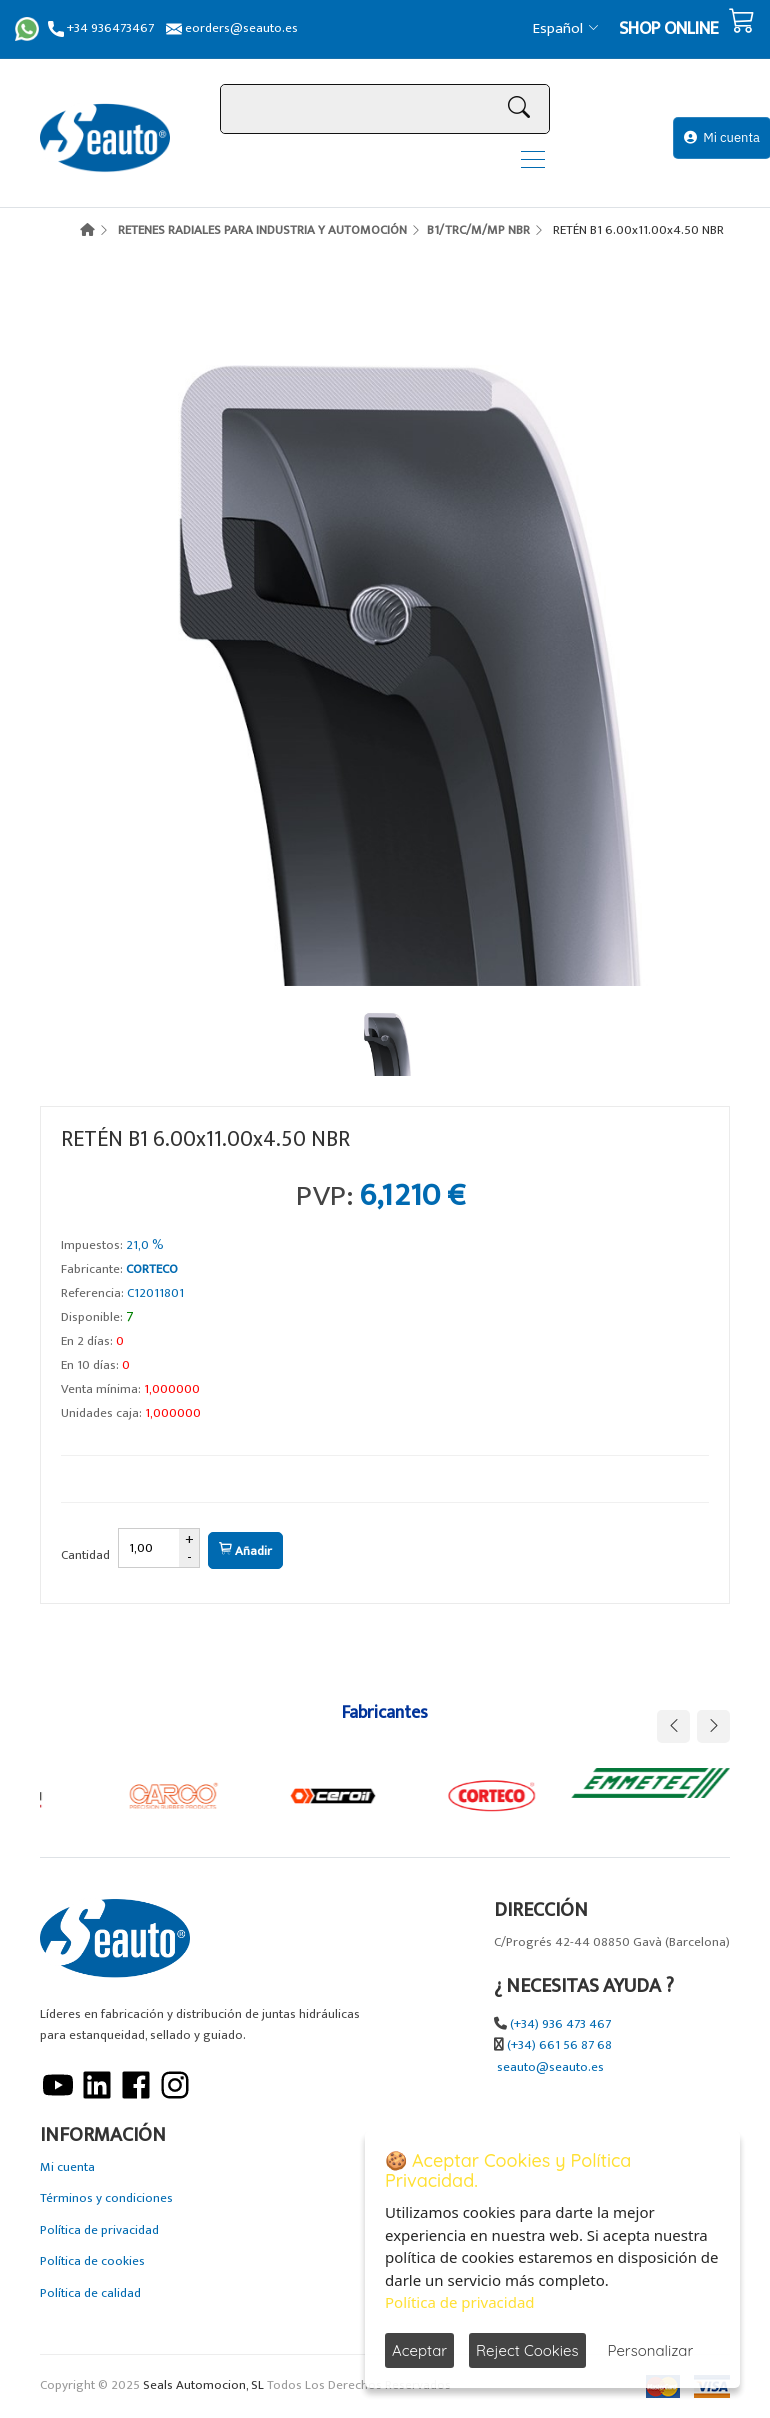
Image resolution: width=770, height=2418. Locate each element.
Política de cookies (92, 2261)
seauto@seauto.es (550, 2067)
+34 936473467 (101, 28)
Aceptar (419, 2350)
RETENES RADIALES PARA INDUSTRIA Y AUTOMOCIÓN (262, 230)
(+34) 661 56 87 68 (559, 2045)
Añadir (245, 1551)
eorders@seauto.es (232, 28)
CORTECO (152, 1269)
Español (566, 28)
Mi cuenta (722, 137)
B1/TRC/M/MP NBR (478, 230)
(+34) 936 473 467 (560, 2024)
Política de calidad (90, 2293)
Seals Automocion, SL (203, 2385)
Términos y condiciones (106, 2198)
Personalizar (651, 2350)
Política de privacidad (99, 2230)
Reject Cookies (527, 2350)
